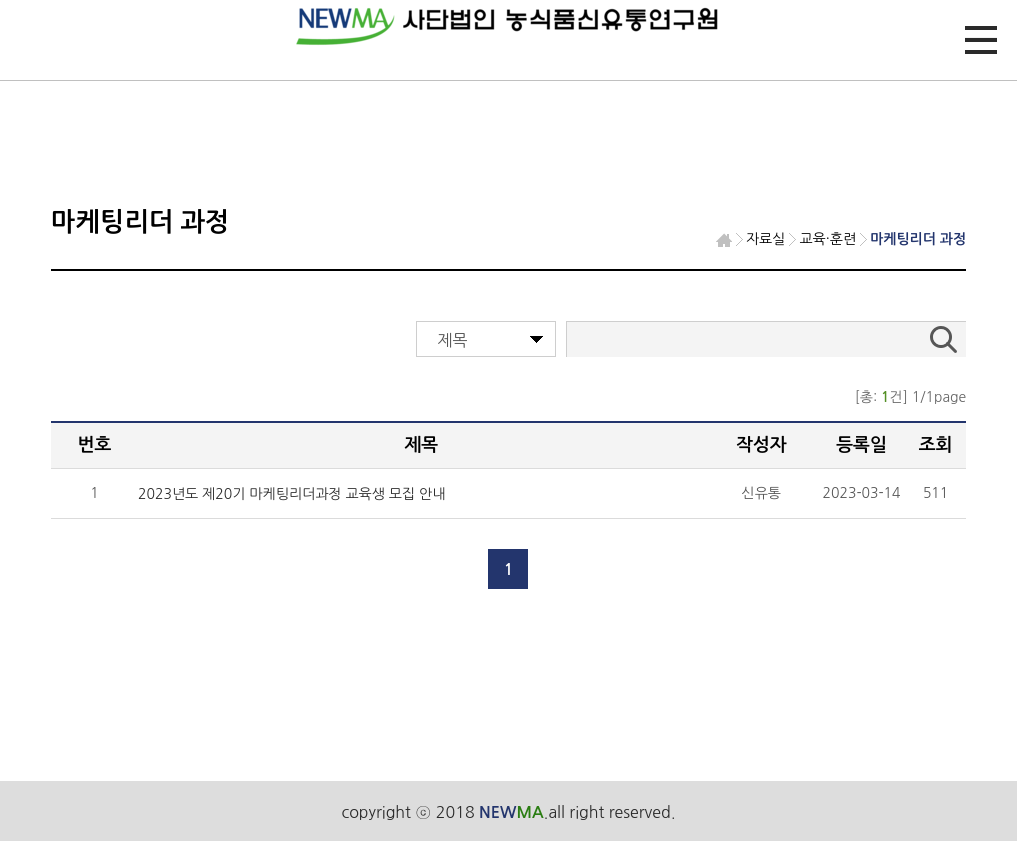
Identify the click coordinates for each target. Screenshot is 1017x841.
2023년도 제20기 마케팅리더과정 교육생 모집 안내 (291, 494)
